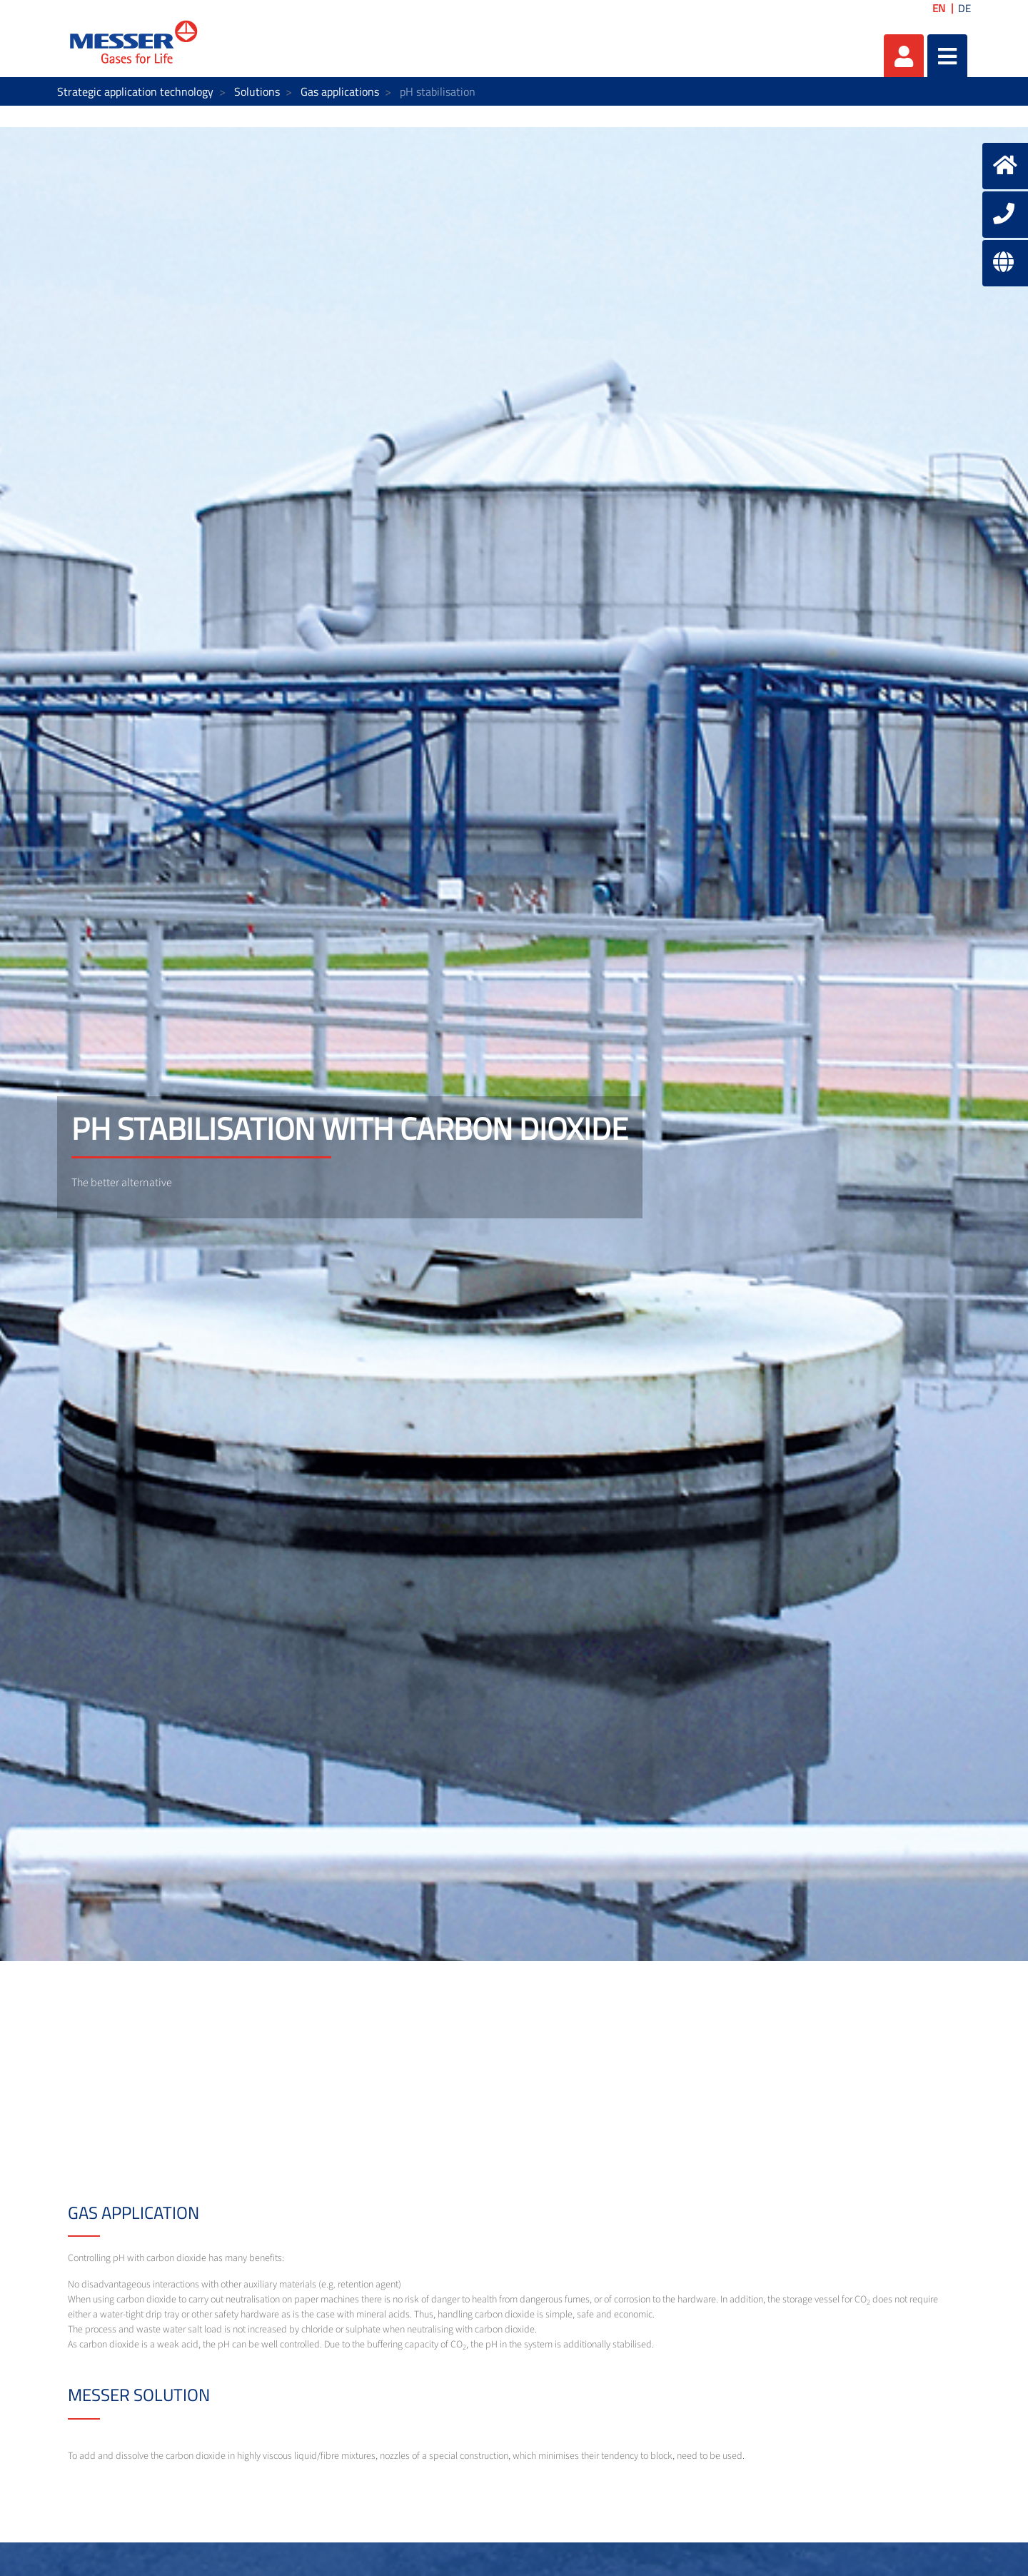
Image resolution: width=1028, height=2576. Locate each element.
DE (964, 8)
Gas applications (340, 91)
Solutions (257, 91)
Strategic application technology (135, 91)
